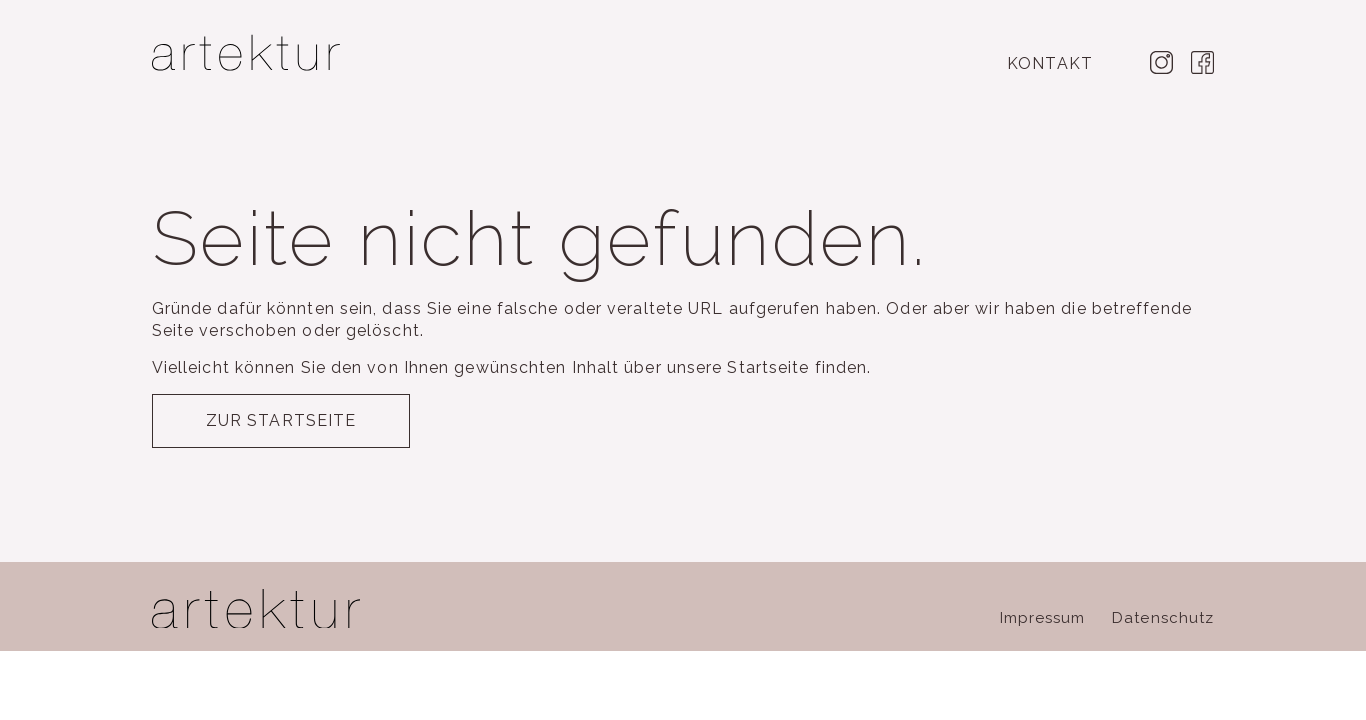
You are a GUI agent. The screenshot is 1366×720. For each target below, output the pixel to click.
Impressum (1043, 618)
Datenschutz (1163, 618)
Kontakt (1050, 63)
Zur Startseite (281, 420)
